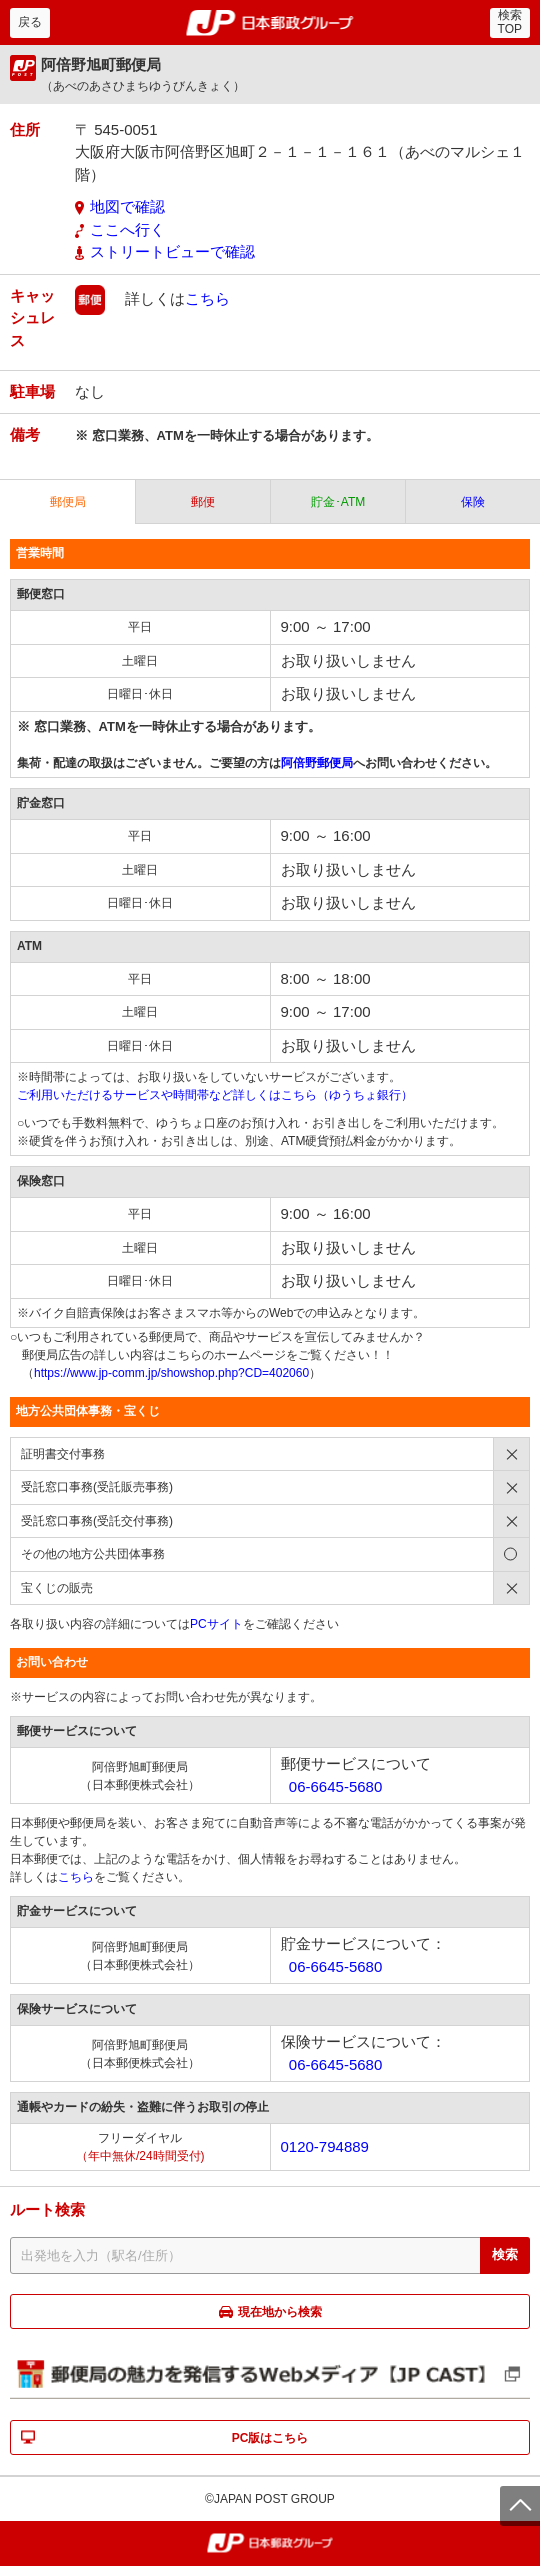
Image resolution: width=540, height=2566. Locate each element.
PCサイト (216, 1624)
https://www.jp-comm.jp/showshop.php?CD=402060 (171, 1373)
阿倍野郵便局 (317, 763)
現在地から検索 (280, 2312)
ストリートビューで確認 (172, 251)
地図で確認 (127, 206)
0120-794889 (325, 2146)
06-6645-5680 (335, 1786)
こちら (207, 297)
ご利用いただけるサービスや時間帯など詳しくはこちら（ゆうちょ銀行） (215, 1095)
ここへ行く (127, 229)
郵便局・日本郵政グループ (270, 23)
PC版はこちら (270, 2438)
